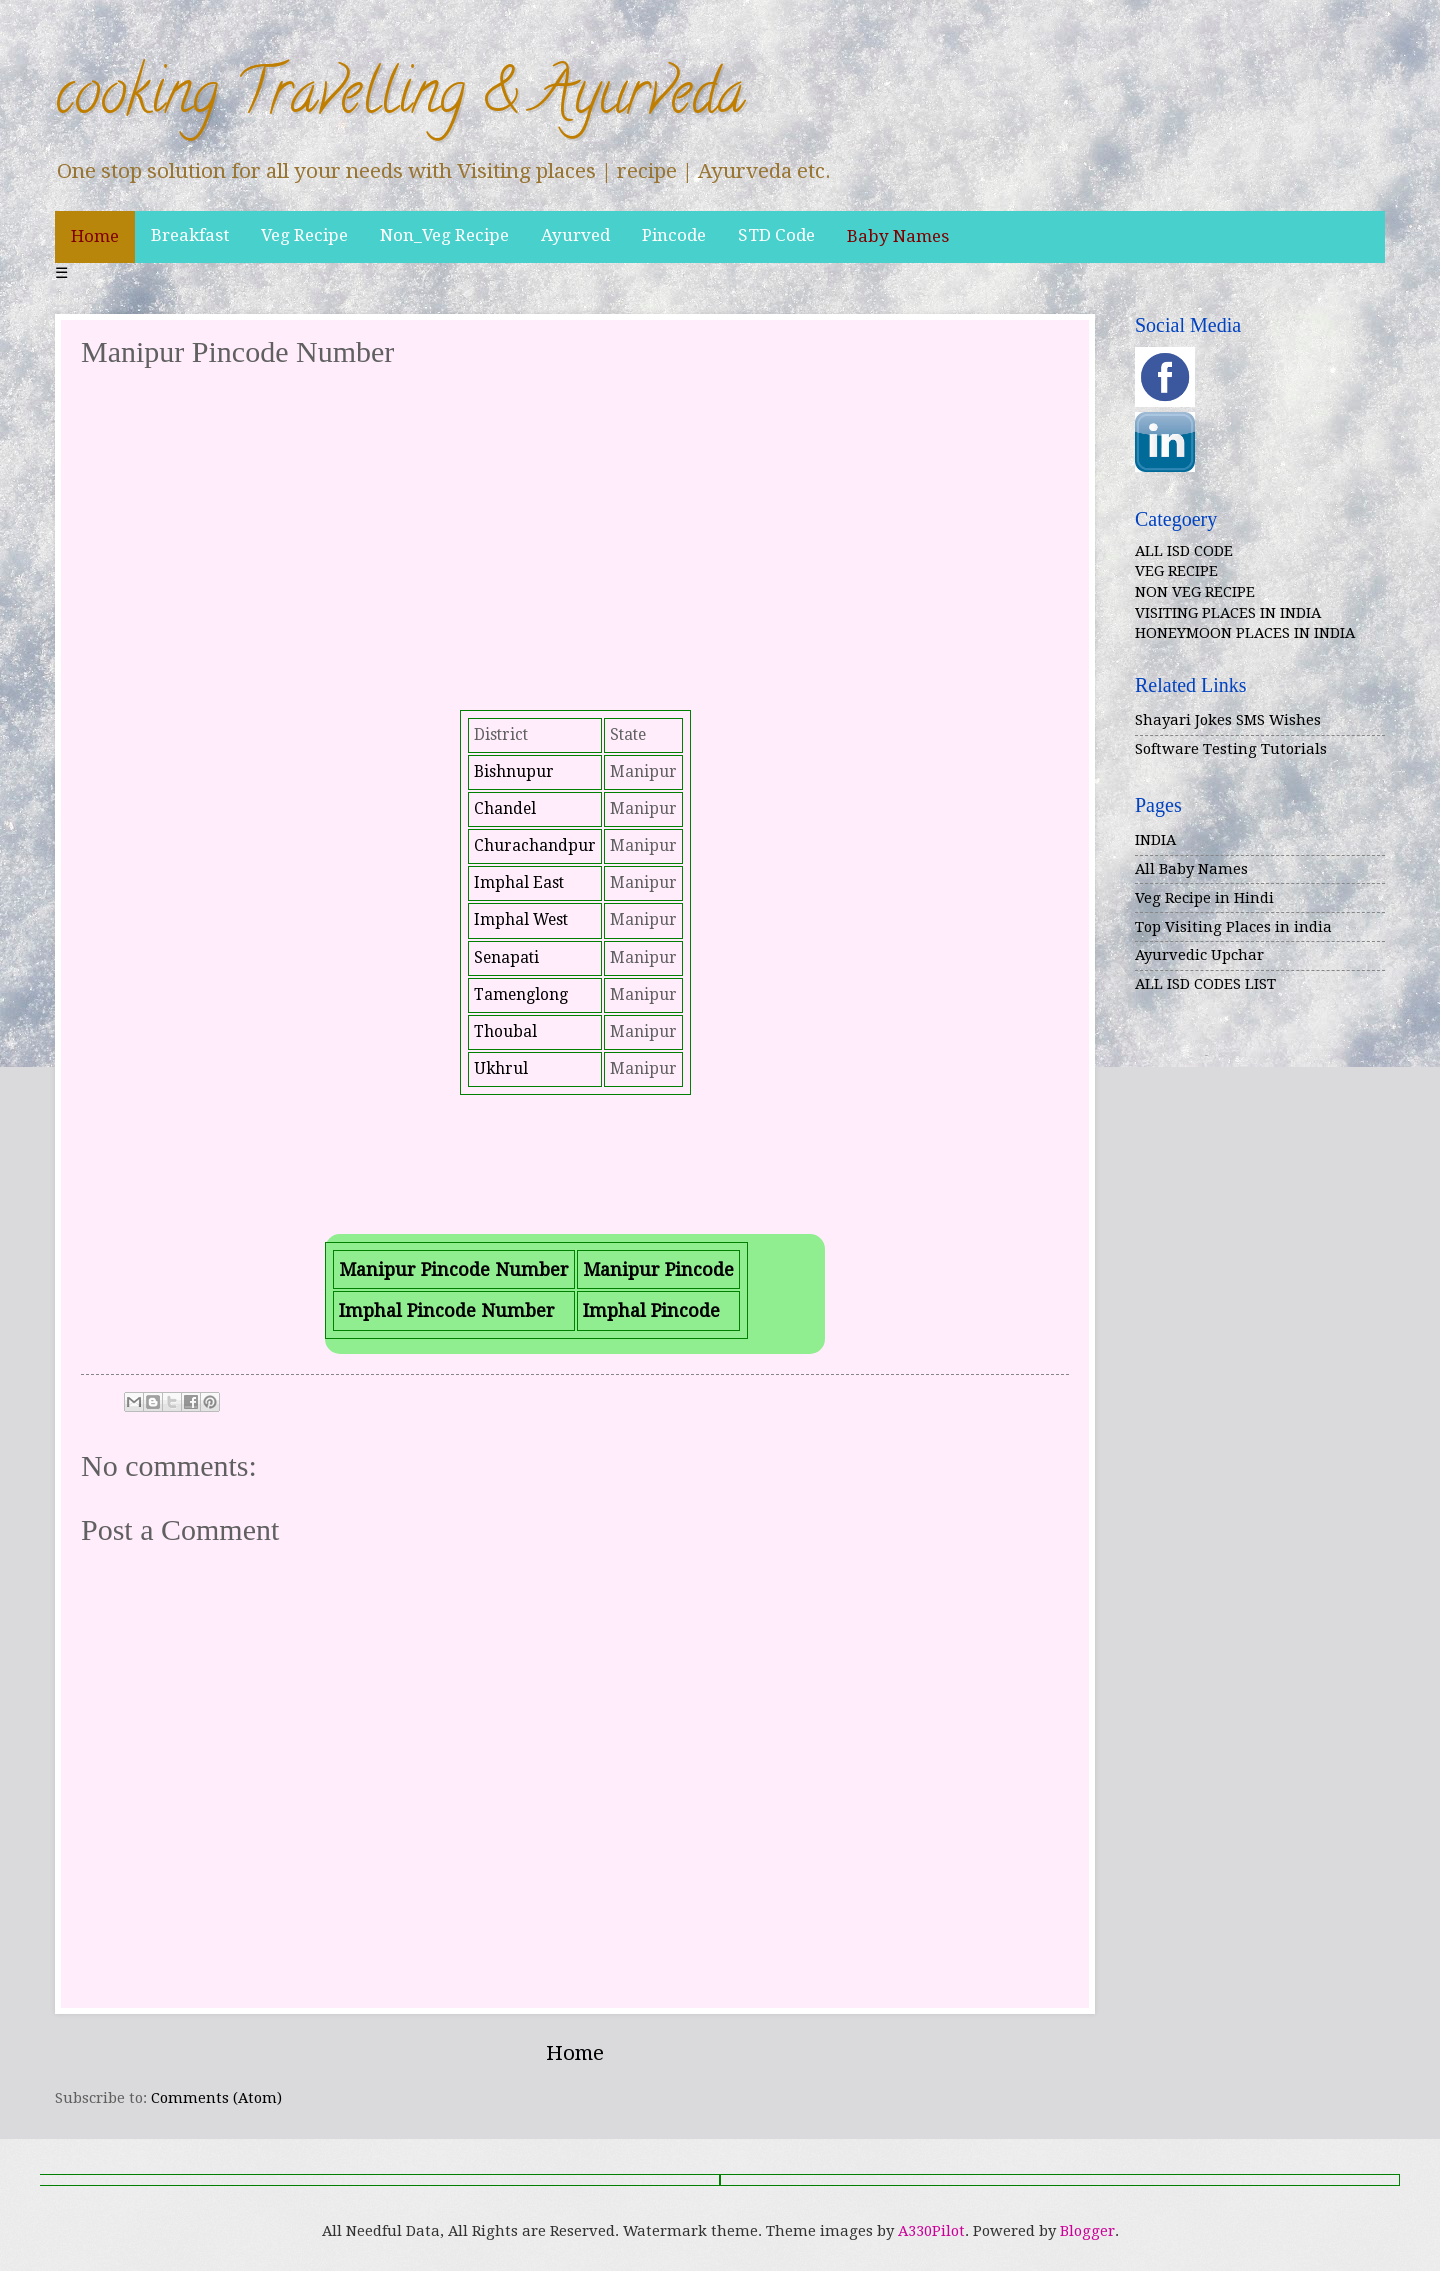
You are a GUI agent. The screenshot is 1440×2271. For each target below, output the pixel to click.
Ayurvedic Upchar (1199, 955)
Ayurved (575, 235)
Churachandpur (535, 846)
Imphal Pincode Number (447, 1310)
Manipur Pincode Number (454, 1269)
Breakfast (190, 235)
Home (95, 236)
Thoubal (505, 1032)
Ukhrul (501, 1069)
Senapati (506, 958)
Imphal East (519, 883)
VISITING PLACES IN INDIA (1228, 613)
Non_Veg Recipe (444, 235)
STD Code (776, 235)
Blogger (1087, 2231)
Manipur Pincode (658, 1269)
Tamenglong (521, 995)
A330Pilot (931, 2231)
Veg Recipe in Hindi (1204, 898)
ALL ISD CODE (1184, 551)
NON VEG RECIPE (1195, 592)
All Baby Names (1191, 869)
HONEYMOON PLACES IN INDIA (1245, 633)
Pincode (674, 235)
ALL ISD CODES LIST (1205, 984)
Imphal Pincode (651, 1310)
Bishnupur (514, 772)
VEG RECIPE (1176, 571)
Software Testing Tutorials (1231, 749)
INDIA (1155, 840)
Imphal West (521, 920)
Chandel (505, 809)
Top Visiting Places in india (1233, 927)
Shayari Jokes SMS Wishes (1228, 720)
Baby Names (898, 236)
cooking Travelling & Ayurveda (400, 99)
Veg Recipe (304, 235)
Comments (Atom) (216, 2098)
